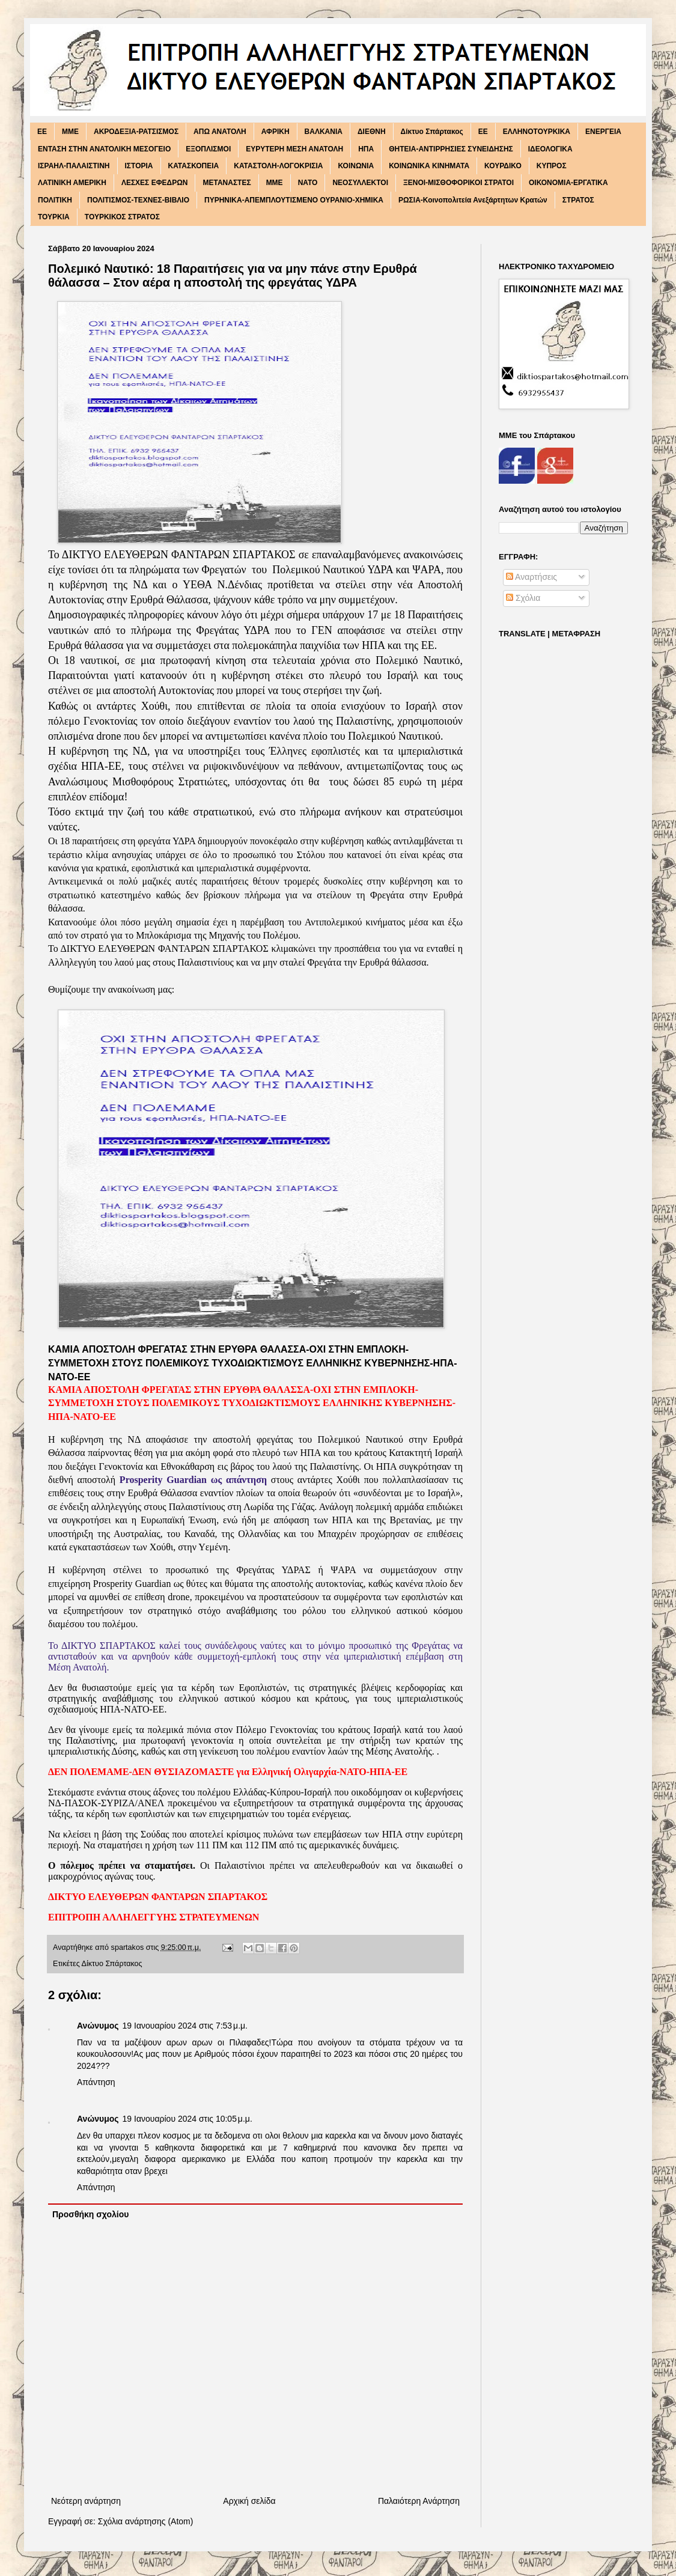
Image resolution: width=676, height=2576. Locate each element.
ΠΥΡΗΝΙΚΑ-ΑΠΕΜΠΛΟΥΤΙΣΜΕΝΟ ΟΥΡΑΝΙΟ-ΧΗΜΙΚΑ (293, 200)
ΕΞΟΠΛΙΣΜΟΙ (208, 149)
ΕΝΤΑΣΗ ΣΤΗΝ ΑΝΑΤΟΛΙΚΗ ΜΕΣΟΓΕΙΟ (104, 149)
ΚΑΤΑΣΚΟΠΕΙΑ (193, 166)
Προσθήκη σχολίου (90, 2214)
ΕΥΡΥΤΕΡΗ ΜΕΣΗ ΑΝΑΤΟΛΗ (294, 149)
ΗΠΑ (366, 149)
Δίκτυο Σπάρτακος (432, 131)
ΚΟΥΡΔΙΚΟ (503, 166)
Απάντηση (96, 2082)
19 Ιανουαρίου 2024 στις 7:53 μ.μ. (185, 2025)
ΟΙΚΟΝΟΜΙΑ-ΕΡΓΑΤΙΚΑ (568, 182)
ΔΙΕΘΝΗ (372, 131)
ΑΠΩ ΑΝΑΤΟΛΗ (219, 131)
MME (70, 131)
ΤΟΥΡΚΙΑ (54, 217)
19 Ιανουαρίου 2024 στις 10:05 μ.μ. (187, 2119)
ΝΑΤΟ (308, 182)
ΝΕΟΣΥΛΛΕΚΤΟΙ (360, 182)
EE (42, 131)
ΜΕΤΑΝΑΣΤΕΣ (226, 182)
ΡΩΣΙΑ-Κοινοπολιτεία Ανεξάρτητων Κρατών (472, 200)
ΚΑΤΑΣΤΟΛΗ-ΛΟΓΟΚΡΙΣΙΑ (278, 166)
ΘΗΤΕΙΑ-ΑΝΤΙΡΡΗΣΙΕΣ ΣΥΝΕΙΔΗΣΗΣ (451, 149)
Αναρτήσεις (531, 577)
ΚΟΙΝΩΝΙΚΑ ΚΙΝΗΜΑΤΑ (429, 166)
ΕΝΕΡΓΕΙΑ (603, 131)
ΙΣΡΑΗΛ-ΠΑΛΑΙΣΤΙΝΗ (74, 166)
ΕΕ (483, 131)
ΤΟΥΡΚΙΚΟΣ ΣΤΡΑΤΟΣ (122, 217)
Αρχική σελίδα (249, 2501)
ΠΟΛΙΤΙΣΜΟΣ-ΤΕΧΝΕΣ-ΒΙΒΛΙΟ (138, 200)
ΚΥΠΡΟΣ (552, 166)
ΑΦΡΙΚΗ (275, 131)
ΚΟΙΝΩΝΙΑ (356, 166)
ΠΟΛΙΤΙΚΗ (55, 200)
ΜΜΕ (274, 182)
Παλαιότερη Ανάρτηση (419, 2501)
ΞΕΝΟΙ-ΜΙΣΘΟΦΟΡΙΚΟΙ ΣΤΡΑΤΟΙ (458, 182)
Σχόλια (523, 598)
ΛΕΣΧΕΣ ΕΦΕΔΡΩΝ (154, 182)
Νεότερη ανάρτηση (86, 2501)
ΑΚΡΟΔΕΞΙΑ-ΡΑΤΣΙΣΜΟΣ (136, 131)
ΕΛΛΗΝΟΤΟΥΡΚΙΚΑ (536, 131)
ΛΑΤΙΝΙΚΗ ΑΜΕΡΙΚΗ (72, 182)
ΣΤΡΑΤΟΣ (578, 200)
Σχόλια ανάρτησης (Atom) (145, 2521)
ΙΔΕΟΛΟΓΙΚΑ (550, 149)
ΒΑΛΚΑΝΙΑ (324, 131)
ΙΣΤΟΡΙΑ (139, 166)
